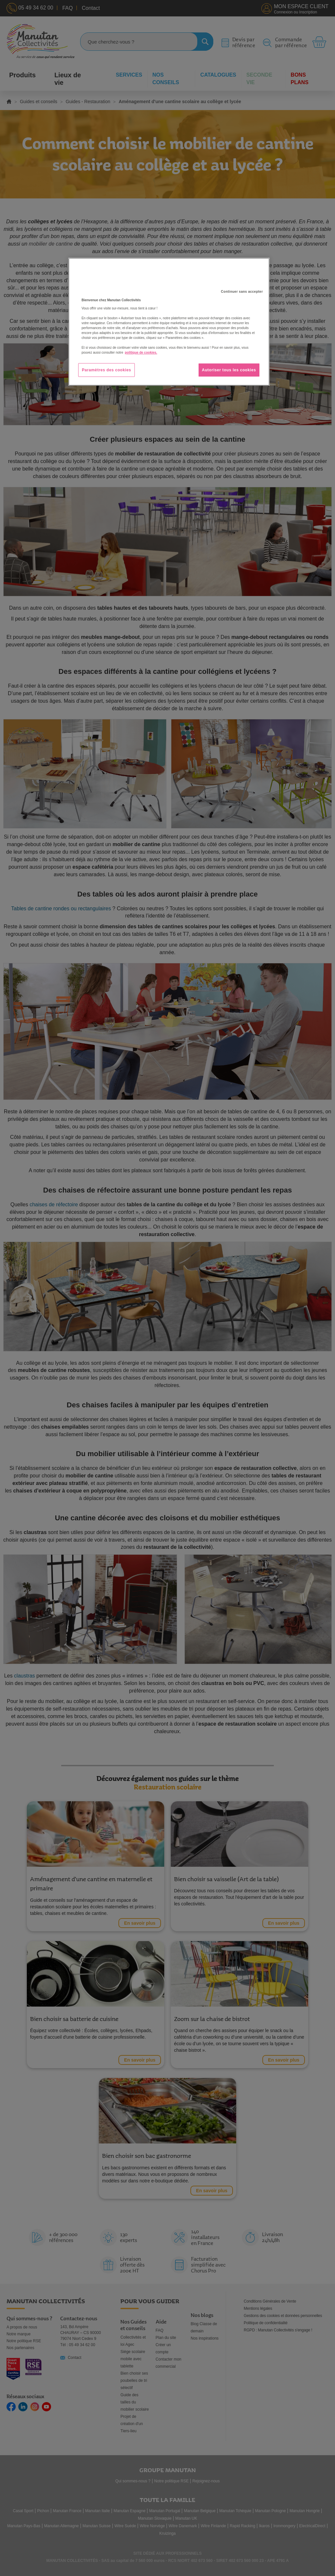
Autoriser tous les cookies (229, 370)
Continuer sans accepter (242, 291)
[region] (168, 322)
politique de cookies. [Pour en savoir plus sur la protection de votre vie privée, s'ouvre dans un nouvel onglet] (141, 352)
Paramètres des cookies (106, 370)
